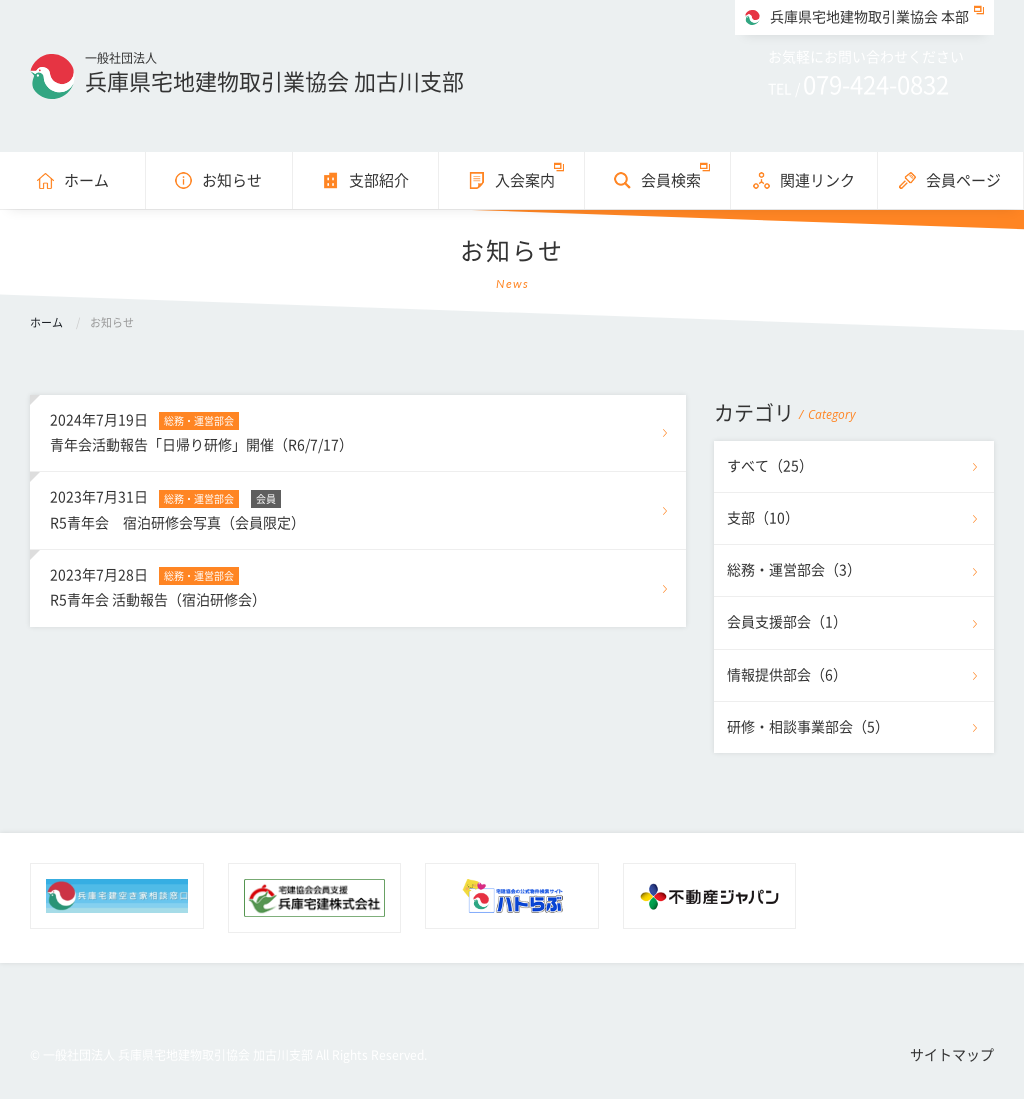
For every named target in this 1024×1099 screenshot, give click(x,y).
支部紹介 (379, 180)
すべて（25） (770, 466)
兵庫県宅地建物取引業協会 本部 (869, 17)
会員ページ (963, 180)
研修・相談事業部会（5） (808, 727)
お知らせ (232, 180)
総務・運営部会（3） (794, 570)
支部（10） (763, 518)
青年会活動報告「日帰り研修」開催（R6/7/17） (358, 430)
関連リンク (817, 180)
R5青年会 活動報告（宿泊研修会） (358, 585)
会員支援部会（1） (787, 622)
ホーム (86, 180)
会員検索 (671, 180)
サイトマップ (952, 1055)
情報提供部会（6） (787, 675)
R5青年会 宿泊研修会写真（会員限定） (358, 507)
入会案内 (525, 180)
